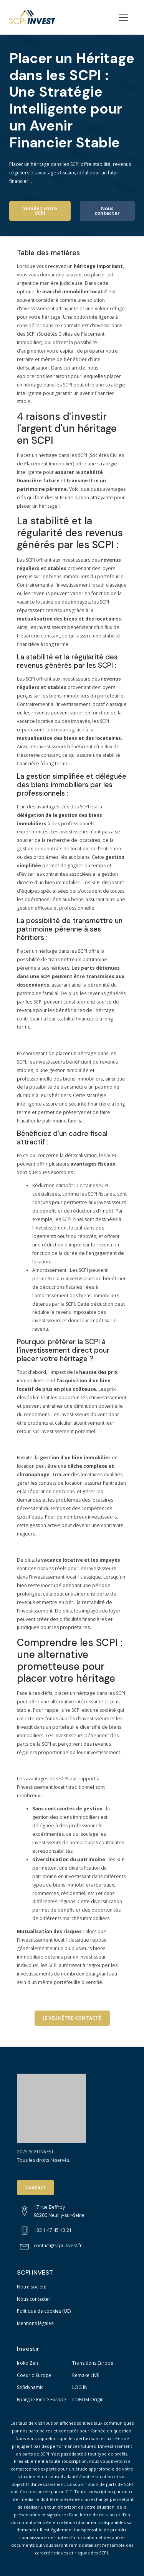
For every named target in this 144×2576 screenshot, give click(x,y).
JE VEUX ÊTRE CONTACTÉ (72, 2018)
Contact (35, 2187)
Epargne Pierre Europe (41, 2399)
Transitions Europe (92, 2363)
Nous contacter (107, 210)
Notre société (31, 2286)
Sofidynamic (30, 2387)
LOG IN (80, 2387)
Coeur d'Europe (34, 2375)
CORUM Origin (88, 2399)
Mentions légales (35, 2323)
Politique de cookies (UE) (44, 2311)
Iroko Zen (27, 2363)
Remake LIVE (85, 2375)
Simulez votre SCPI (40, 210)
